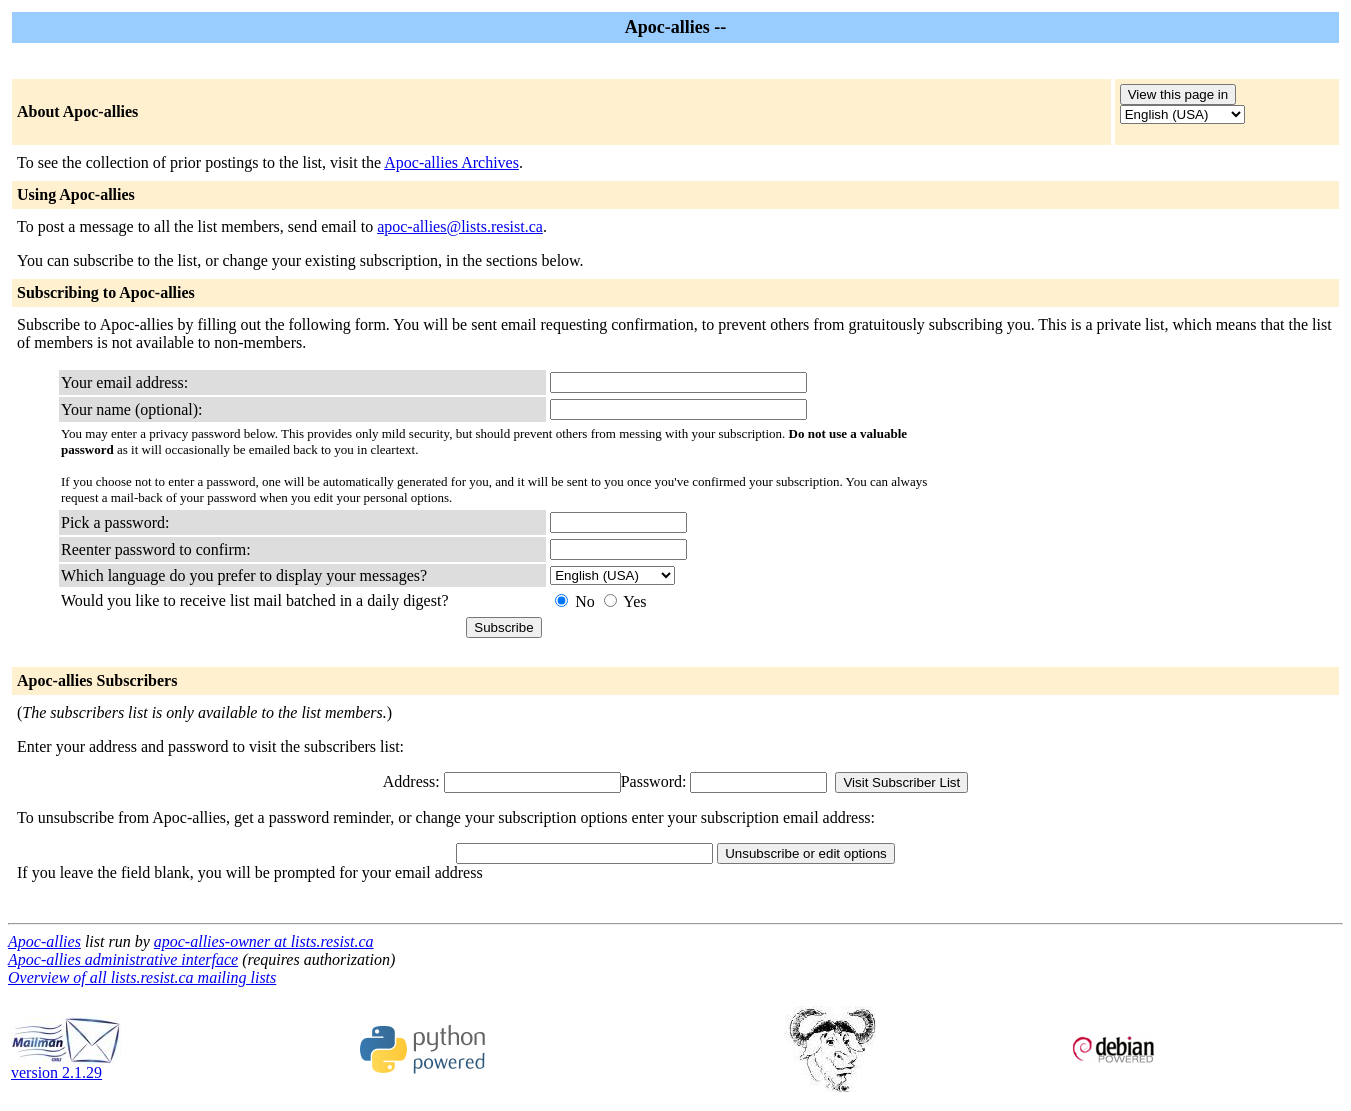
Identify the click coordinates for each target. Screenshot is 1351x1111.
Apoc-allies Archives (451, 162)
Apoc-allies (44, 941)
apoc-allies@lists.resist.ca (460, 226)
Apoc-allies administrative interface (123, 959)
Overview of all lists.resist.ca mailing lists (142, 977)
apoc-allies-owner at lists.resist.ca (264, 941)
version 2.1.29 (66, 1065)
